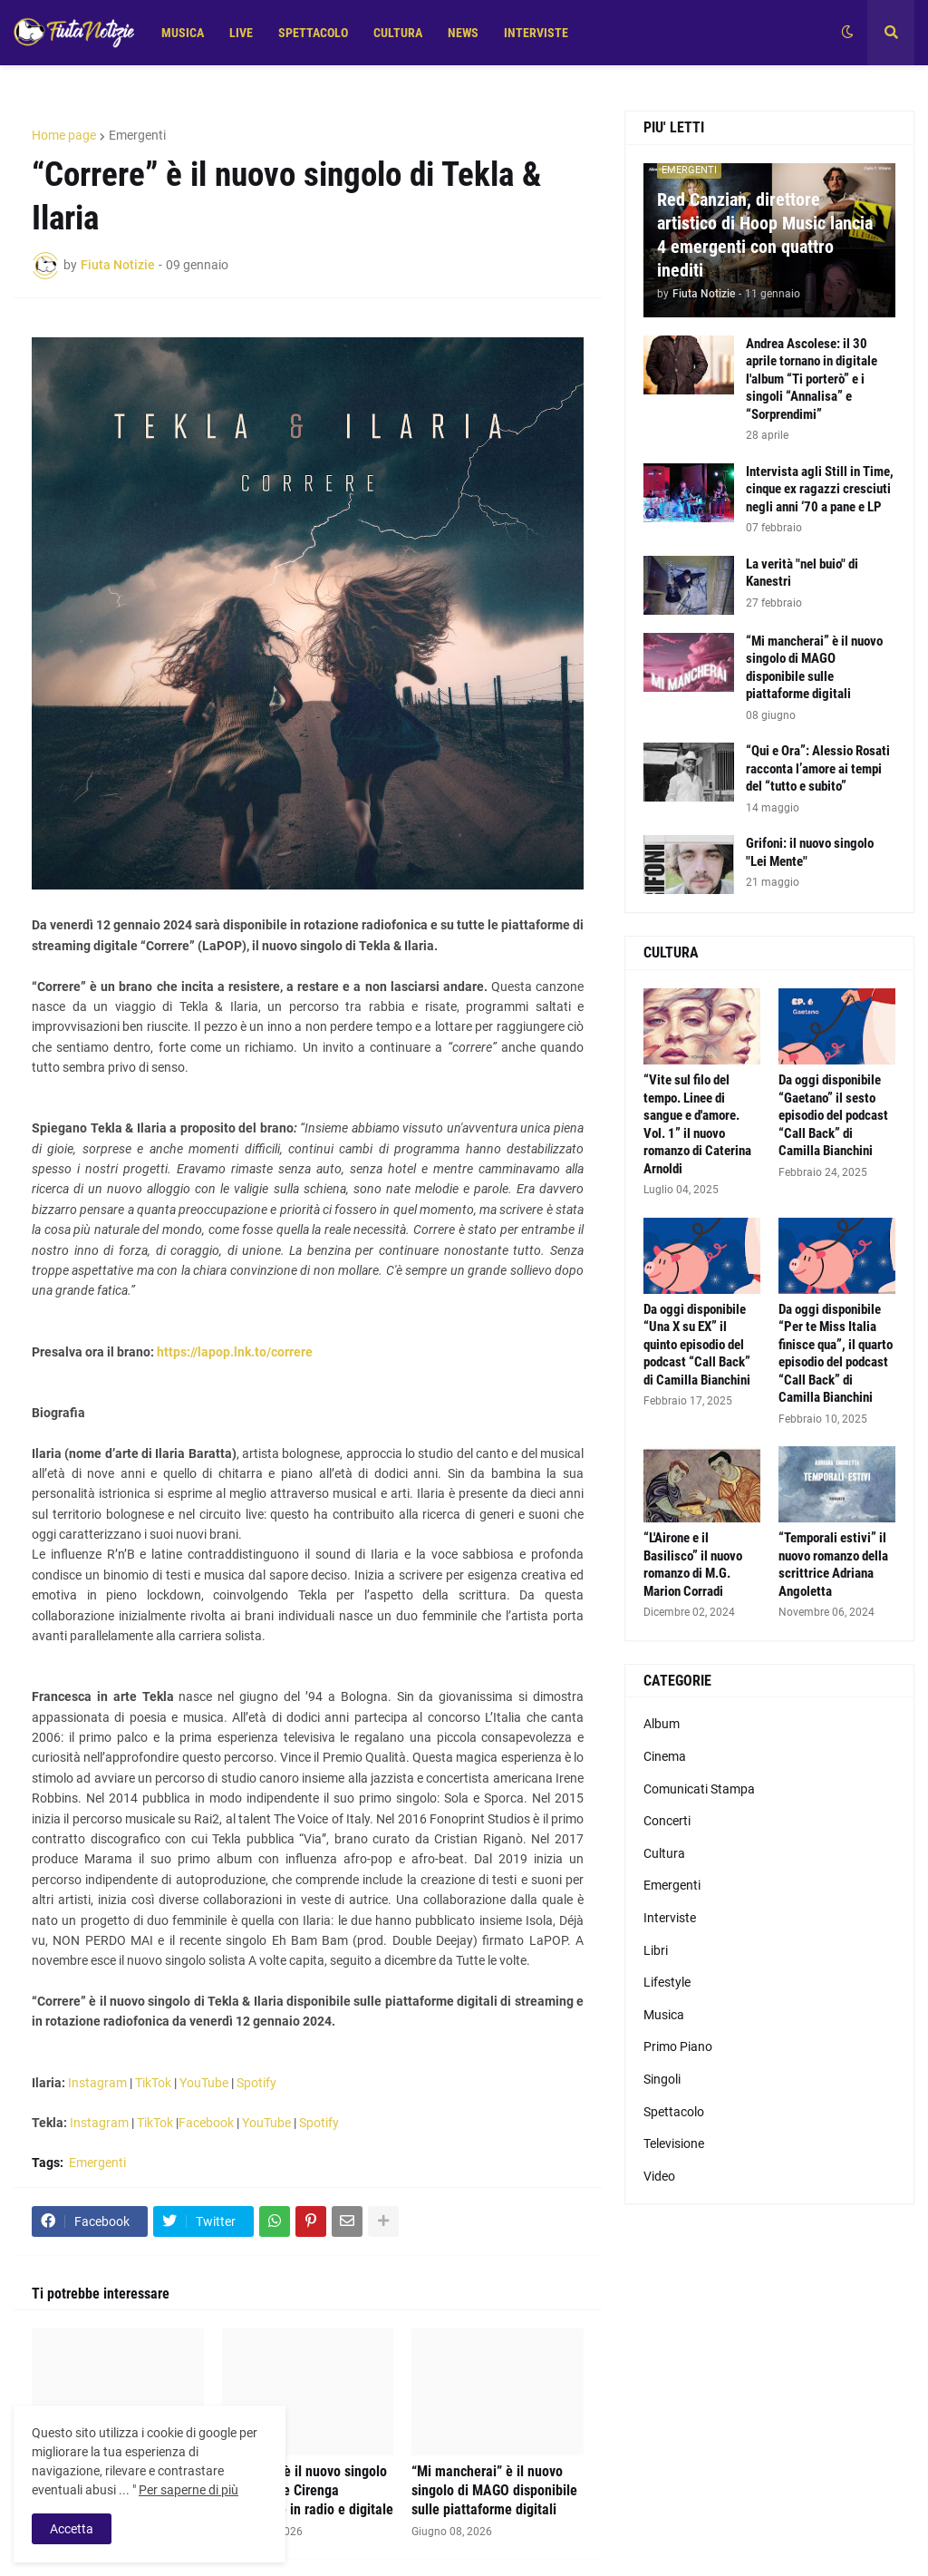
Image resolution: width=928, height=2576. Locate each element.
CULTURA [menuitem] (397, 32)
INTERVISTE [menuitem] (536, 32)
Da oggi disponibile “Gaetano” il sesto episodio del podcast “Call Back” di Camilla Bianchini (833, 1115)
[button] (847, 32)
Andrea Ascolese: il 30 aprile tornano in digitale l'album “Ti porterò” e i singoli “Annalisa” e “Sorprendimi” (811, 379)
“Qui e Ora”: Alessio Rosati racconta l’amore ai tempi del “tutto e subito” (818, 768)
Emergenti (137, 135)
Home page (64, 135)
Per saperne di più (188, 2490)
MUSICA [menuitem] (182, 32)
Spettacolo (673, 2112)
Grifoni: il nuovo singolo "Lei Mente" (810, 852)
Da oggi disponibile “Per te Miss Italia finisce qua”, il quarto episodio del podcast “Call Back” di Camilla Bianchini (835, 1353)
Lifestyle (667, 1982)
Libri (655, 1950)
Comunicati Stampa (699, 1789)
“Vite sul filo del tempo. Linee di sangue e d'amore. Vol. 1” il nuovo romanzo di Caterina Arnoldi (697, 1124)
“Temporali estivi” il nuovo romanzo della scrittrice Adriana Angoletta (833, 1564)
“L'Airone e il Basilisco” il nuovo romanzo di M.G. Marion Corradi (692, 1564)
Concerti (667, 1820)
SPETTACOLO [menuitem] (313, 32)
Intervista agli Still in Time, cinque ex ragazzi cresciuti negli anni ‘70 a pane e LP (820, 489)
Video (659, 2176)
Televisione (673, 2143)
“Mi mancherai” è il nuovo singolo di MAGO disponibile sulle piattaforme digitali (494, 2490)
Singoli (662, 2079)
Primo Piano (677, 2046)
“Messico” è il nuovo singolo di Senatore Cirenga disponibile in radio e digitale (307, 2490)
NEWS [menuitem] (463, 32)
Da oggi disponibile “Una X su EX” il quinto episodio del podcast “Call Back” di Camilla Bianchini (696, 1344)
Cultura (664, 1853)
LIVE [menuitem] (241, 32)
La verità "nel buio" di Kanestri (802, 573)
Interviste (669, 1917)
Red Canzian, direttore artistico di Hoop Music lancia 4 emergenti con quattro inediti (765, 235)
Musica (663, 2014)
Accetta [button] (71, 2529)
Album (661, 1723)
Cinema (664, 1756)
